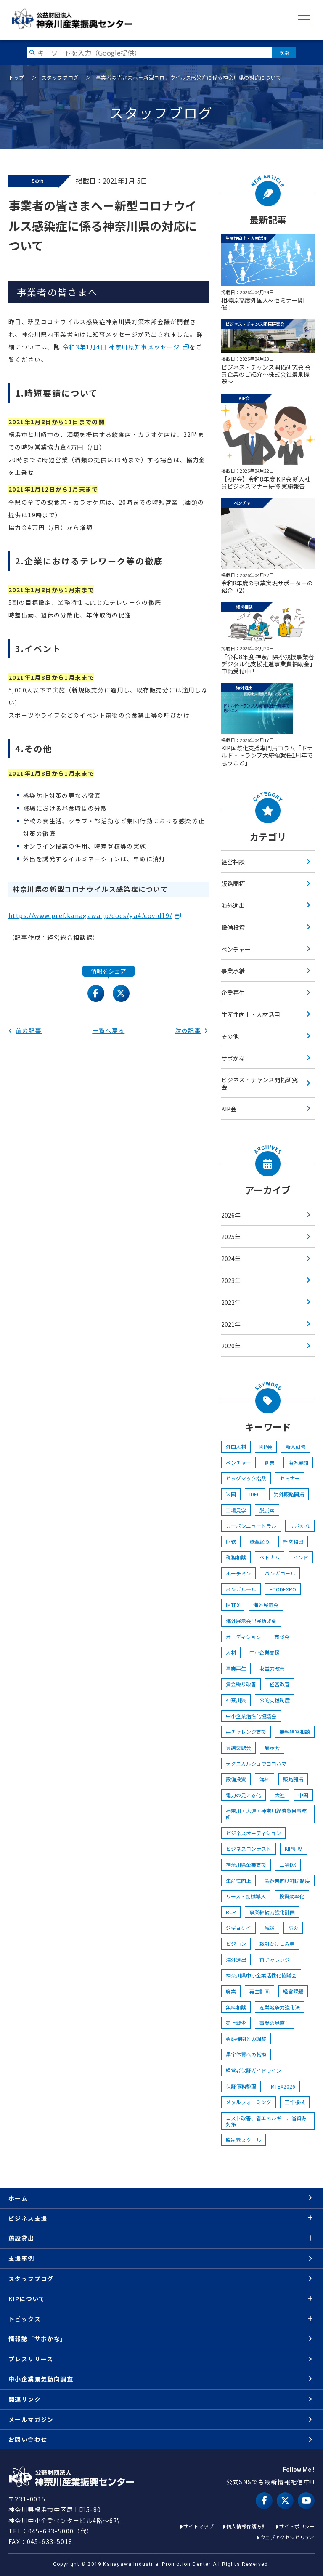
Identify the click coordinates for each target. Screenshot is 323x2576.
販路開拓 (233, 883)
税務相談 (236, 1557)
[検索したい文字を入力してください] (149, 52)
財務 (231, 1541)
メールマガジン (31, 2419)
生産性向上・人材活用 (250, 1014)
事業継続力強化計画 (272, 1912)
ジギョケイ (238, 1927)
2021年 (231, 1324)
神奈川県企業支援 (246, 1864)
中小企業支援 (264, 1652)
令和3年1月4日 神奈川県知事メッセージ (121, 347)
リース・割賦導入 (246, 1896)
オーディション (243, 1636)
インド (300, 1557)
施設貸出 (21, 2238)
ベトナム (269, 1557)
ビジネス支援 (27, 2218)
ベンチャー (236, 949)
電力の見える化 (243, 1795)
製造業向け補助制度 (287, 1880)
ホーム (18, 2198)
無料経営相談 (295, 1731)
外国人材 (236, 1446)
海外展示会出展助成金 (251, 1620)
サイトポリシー (297, 2526)
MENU (304, 19)
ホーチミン (238, 1573)
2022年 (231, 1302)
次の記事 (192, 1030)
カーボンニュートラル (251, 1525)
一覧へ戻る (108, 1030)
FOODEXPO (283, 1589)
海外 (264, 1779)
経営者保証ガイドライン (253, 2070)
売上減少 (236, 2022)
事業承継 (233, 970)
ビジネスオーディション (253, 1832)
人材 (231, 1652)
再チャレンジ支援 (246, 1731)
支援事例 (21, 2258)
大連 (280, 1795)
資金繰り (259, 1541)
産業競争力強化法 (279, 2007)
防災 (293, 1927)
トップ (16, 77)
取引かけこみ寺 (277, 1943)
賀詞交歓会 (238, 1747)
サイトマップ (198, 2526)
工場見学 (236, 1510)
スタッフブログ (60, 77)
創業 (270, 1462)
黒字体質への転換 (246, 2054)
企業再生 (233, 992)
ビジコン (236, 1943)
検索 (284, 52)
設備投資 (233, 927)
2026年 (231, 1215)
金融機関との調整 (246, 2038)
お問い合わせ (27, 2439)
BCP (231, 1912)
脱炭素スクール (243, 2139)
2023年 (231, 1280)
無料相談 (236, 2007)
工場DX (288, 1864)
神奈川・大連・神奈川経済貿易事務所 (266, 1813)
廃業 (231, 1991)
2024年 (231, 1258)
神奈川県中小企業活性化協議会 (261, 1975)
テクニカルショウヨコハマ (256, 1763)
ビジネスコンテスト (248, 1848)
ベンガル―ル (241, 1589)
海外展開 (298, 1462)
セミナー (290, 1478)
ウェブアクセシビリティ (287, 2537)
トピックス (24, 2319)
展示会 (272, 1747)
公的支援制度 (274, 1699)
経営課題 (293, 1991)
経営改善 (280, 1683)
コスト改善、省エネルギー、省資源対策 (266, 2121)
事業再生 (236, 1668)
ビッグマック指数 (246, 1478)
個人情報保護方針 (246, 2526)
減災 (270, 1927)
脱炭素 (267, 1510)
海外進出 (233, 905)
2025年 (231, 1236)
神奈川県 (236, 1699)
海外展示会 (265, 1604)
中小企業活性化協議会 (251, 1715)
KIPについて (26, 2298)
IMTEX (233, 1604)
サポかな (233, 1058)
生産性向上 (238, 1880)
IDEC (254, 1494)
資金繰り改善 (241, 1683)
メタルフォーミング (248, 2101)
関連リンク (24, 2399)
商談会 (281, 1636)
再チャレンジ (274, 1959)
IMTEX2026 (282, 2086)
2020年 (231, 1345)
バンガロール (280, 1573)
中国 (303, 1795)
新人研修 (296, 1446)
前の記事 (25, 1030)
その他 (230, 1036)
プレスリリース (30, 2359)
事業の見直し (274, 2022)
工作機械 (295, 2101)
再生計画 (259, 1991)
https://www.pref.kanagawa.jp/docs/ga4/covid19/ (90, 915)
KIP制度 (293, 1848)
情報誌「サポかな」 (37, 2338)
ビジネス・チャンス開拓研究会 (259, 1083)
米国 (231, 1494)
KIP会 (228, 1108)
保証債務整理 (241, 2086)
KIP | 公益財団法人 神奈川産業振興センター (71, 18)
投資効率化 (291, 1896)
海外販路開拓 (289, 1494)
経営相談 (233, 861)
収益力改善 (272, 1668)
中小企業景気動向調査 (40, 2379)
